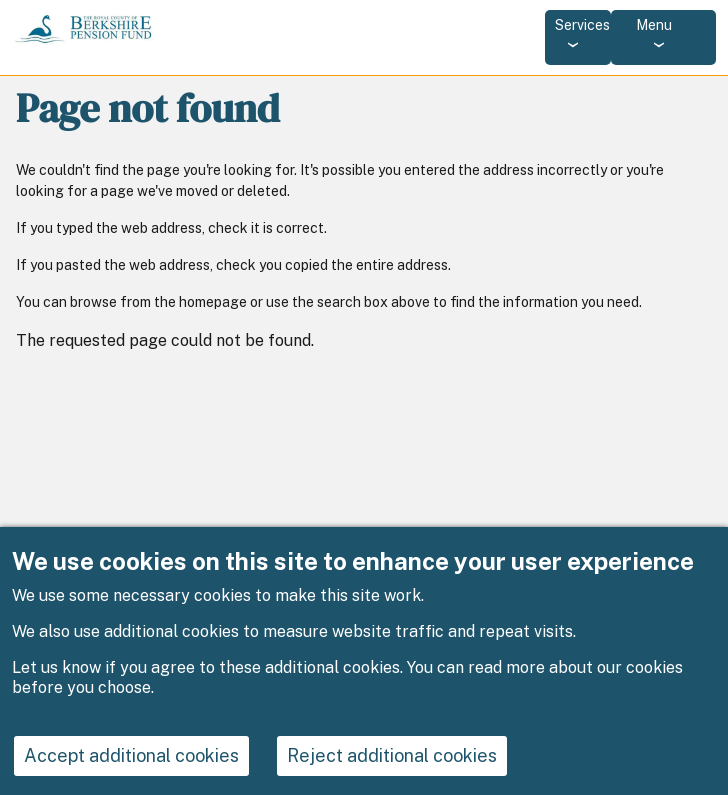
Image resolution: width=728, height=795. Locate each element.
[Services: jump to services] (578, 37)
